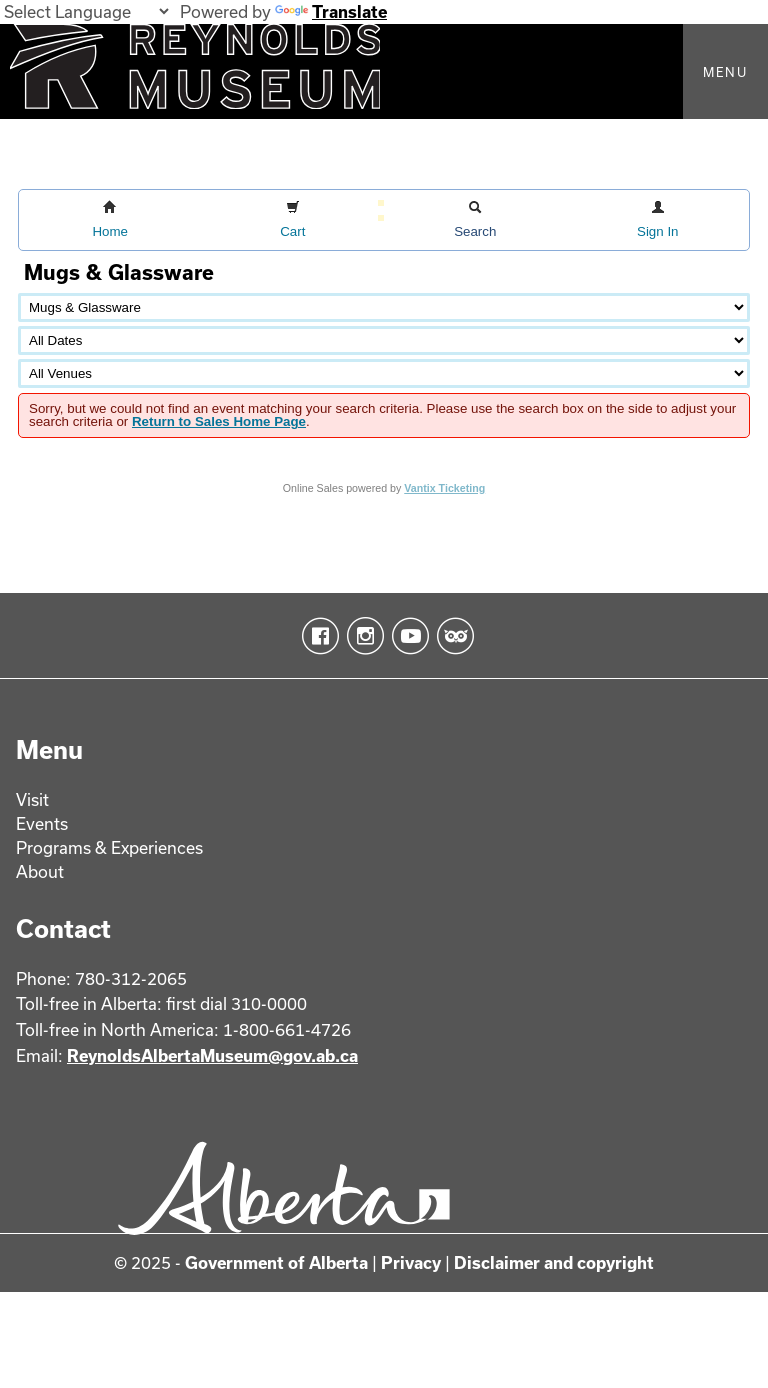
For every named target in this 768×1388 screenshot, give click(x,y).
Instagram (361, 636)
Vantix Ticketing (444, 488)
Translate (331, 11)
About (40, 871)
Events (42, 823)
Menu (725, 72)
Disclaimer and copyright (554, 1262)
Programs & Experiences (109, 847)
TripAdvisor (451, 636)
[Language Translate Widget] (86, 11)
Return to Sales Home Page (219, 421)
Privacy (411, 1262)
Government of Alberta (276, 1262)
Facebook (316, 636)
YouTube (406, 636)
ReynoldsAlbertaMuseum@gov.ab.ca (212, 1055)
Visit (32, 799)
